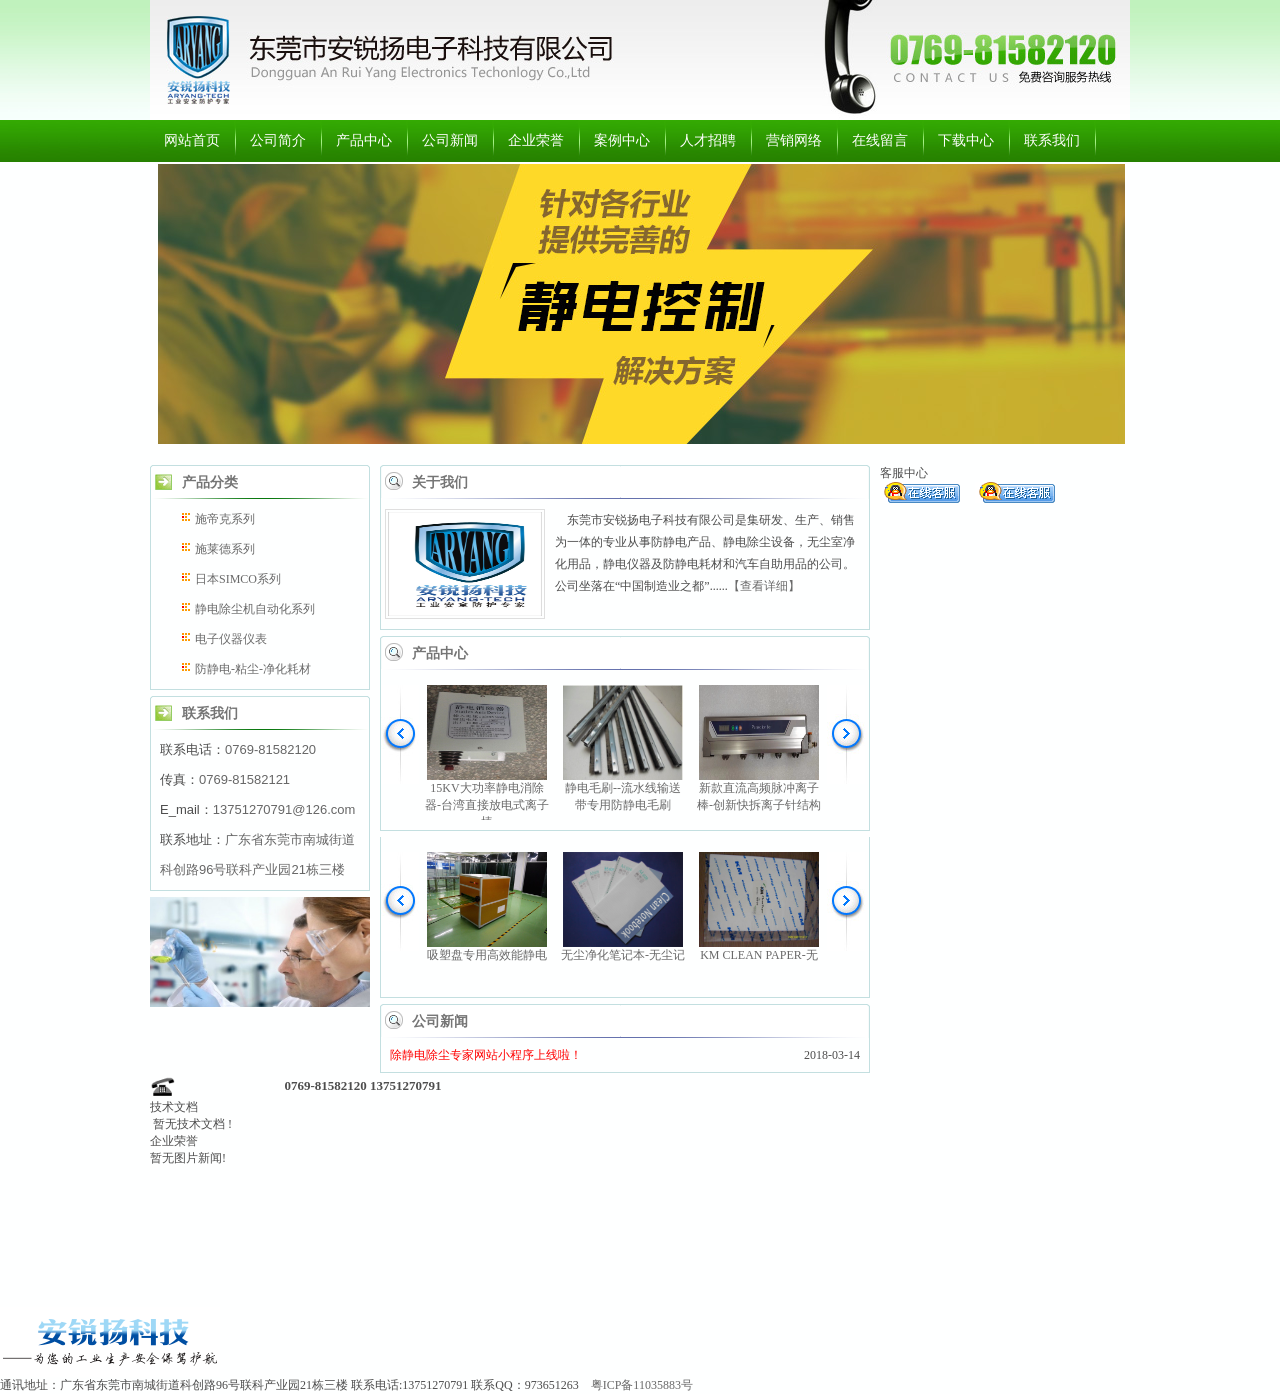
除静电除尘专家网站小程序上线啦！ (486, 1055)
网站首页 (192, 140)
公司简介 (278, 140)
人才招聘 (708, 140)
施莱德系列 (225, 549)
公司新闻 (450, 140)
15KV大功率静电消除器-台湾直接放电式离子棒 (487, 805)
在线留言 (880, 140)
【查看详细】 (764, 586)
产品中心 (364, 140)
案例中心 (622, 140)
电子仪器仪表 (231, 639)
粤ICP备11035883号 (642, 1385)
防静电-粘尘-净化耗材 (253, 669)
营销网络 (794, 140)
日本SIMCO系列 (238, 579)
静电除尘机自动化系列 (255, 609)
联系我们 (1052, 140)
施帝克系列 (225, 519)
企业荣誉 (536, 140)
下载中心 (966, 140)
